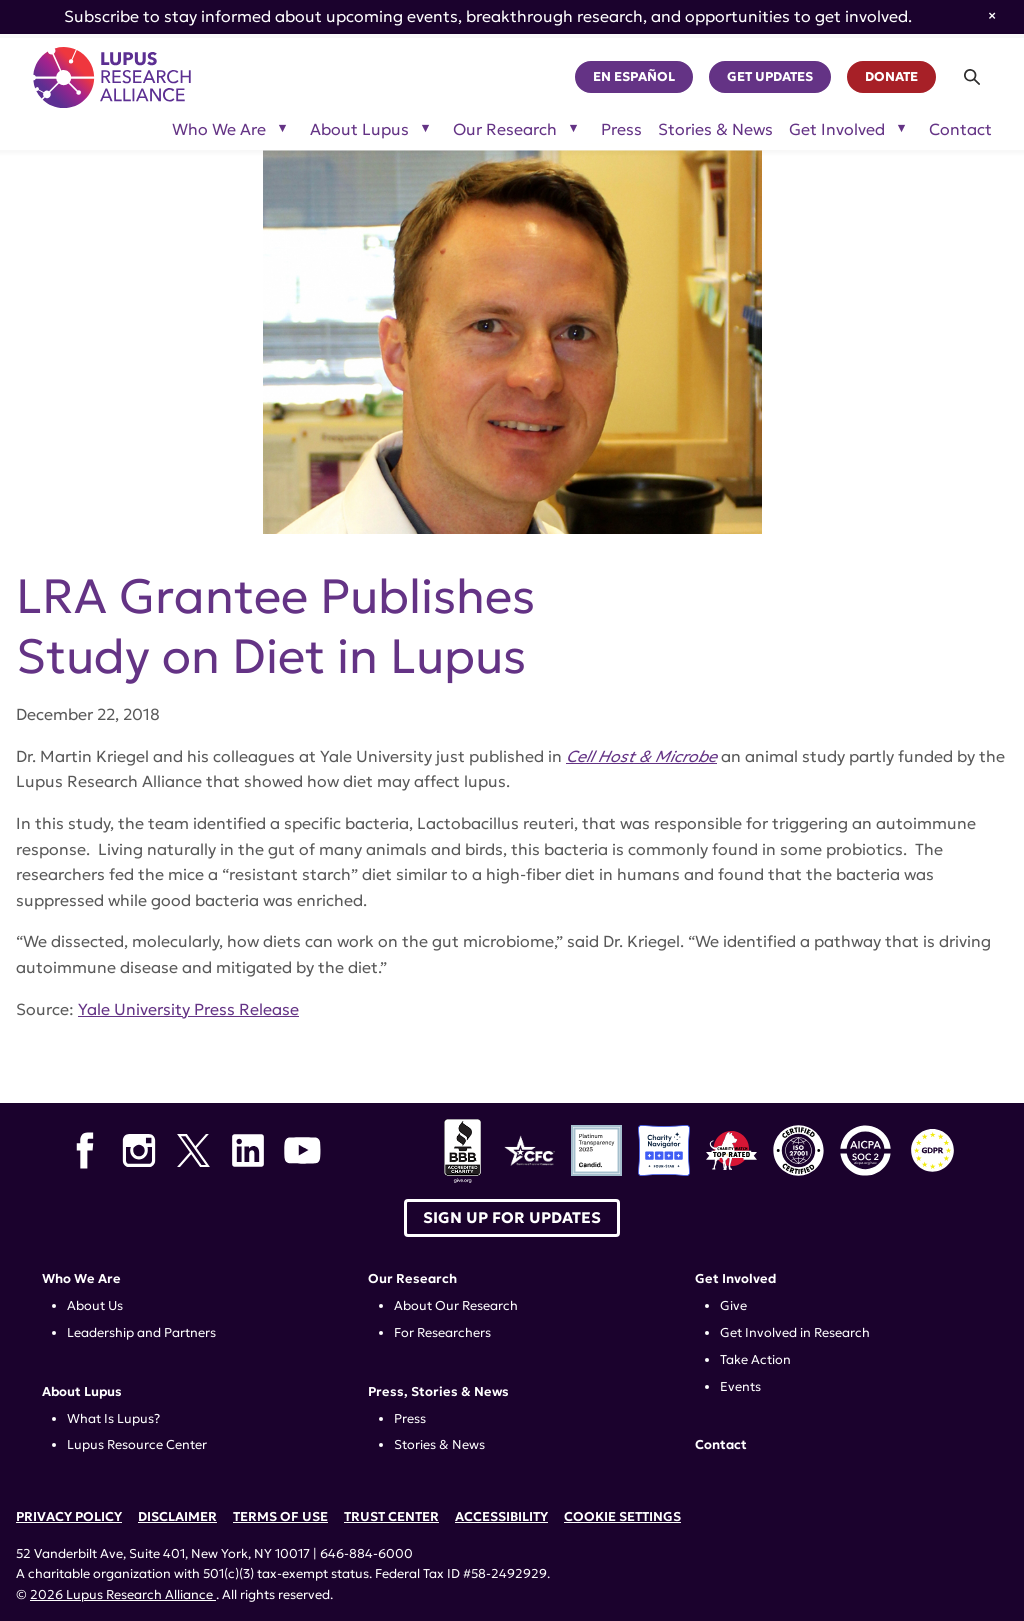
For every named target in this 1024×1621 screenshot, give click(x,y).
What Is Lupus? (113, 1419)
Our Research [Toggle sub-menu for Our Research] (505, 130)
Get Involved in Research (795, 1333)
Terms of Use (280, 1517)
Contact (960, 130)
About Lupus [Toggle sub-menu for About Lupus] (359, 130)
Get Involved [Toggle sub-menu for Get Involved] (837, 130)
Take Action (755, 1360)
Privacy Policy (69, 1517)
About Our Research (456, 1306)
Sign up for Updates (512, 1217)
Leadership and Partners (141, 1333)
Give (733, 1306)
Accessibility (501, 1517)
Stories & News (715, 130)
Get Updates (770, 77)
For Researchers (442, 1333)
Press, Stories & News (438, 1392)
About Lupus (82, 1392)
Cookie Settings (622, 1517)
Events (740, 1387)
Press (621, 130)
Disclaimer (177, 1517)
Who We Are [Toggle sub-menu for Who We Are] (219, 130)
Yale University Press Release (188, 1009)
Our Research (412, 1279)
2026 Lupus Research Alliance (123, 1595)
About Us (95, 1306)
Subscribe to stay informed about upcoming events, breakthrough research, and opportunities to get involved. (488, 16)
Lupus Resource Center (137, 1445)
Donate (891, 77)
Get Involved (735, 1279)
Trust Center (391, 1517)
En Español (634, 77)
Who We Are (81, 1279)
